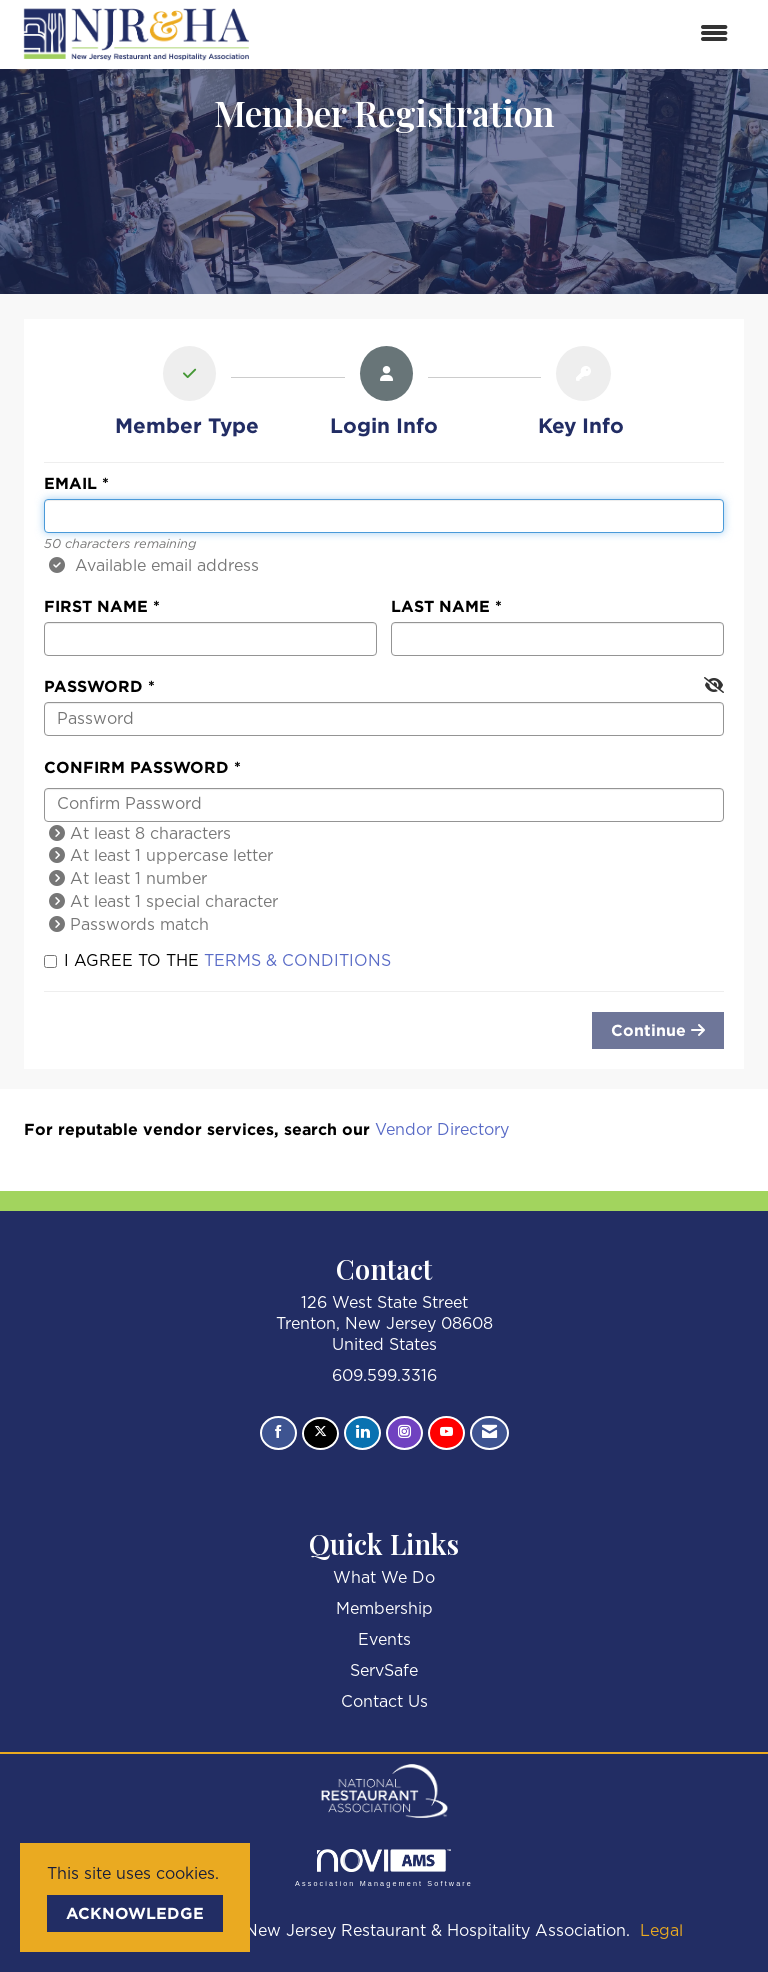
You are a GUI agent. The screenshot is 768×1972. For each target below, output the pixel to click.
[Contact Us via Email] (489, 1433)
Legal (661, 1931)
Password (93, 686)
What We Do (384, 1578)
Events (384, 1640)
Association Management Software (384, 1867)
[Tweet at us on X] (320, 1433)
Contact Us (384, 1702)
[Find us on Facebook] (278, 1433)
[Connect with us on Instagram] (404, 1433)
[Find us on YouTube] (446, 1433)
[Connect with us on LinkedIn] (362, 1433)
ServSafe (384, 1671)
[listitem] (186, 395)
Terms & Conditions (297, 961)
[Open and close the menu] (503, 34)
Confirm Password (136, 767)
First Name (96, 606)
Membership (384, 1609)
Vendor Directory (442, 1130)
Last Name (440, 606)
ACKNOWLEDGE (135, 1913)
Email (70, 483)
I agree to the (217, 961)
